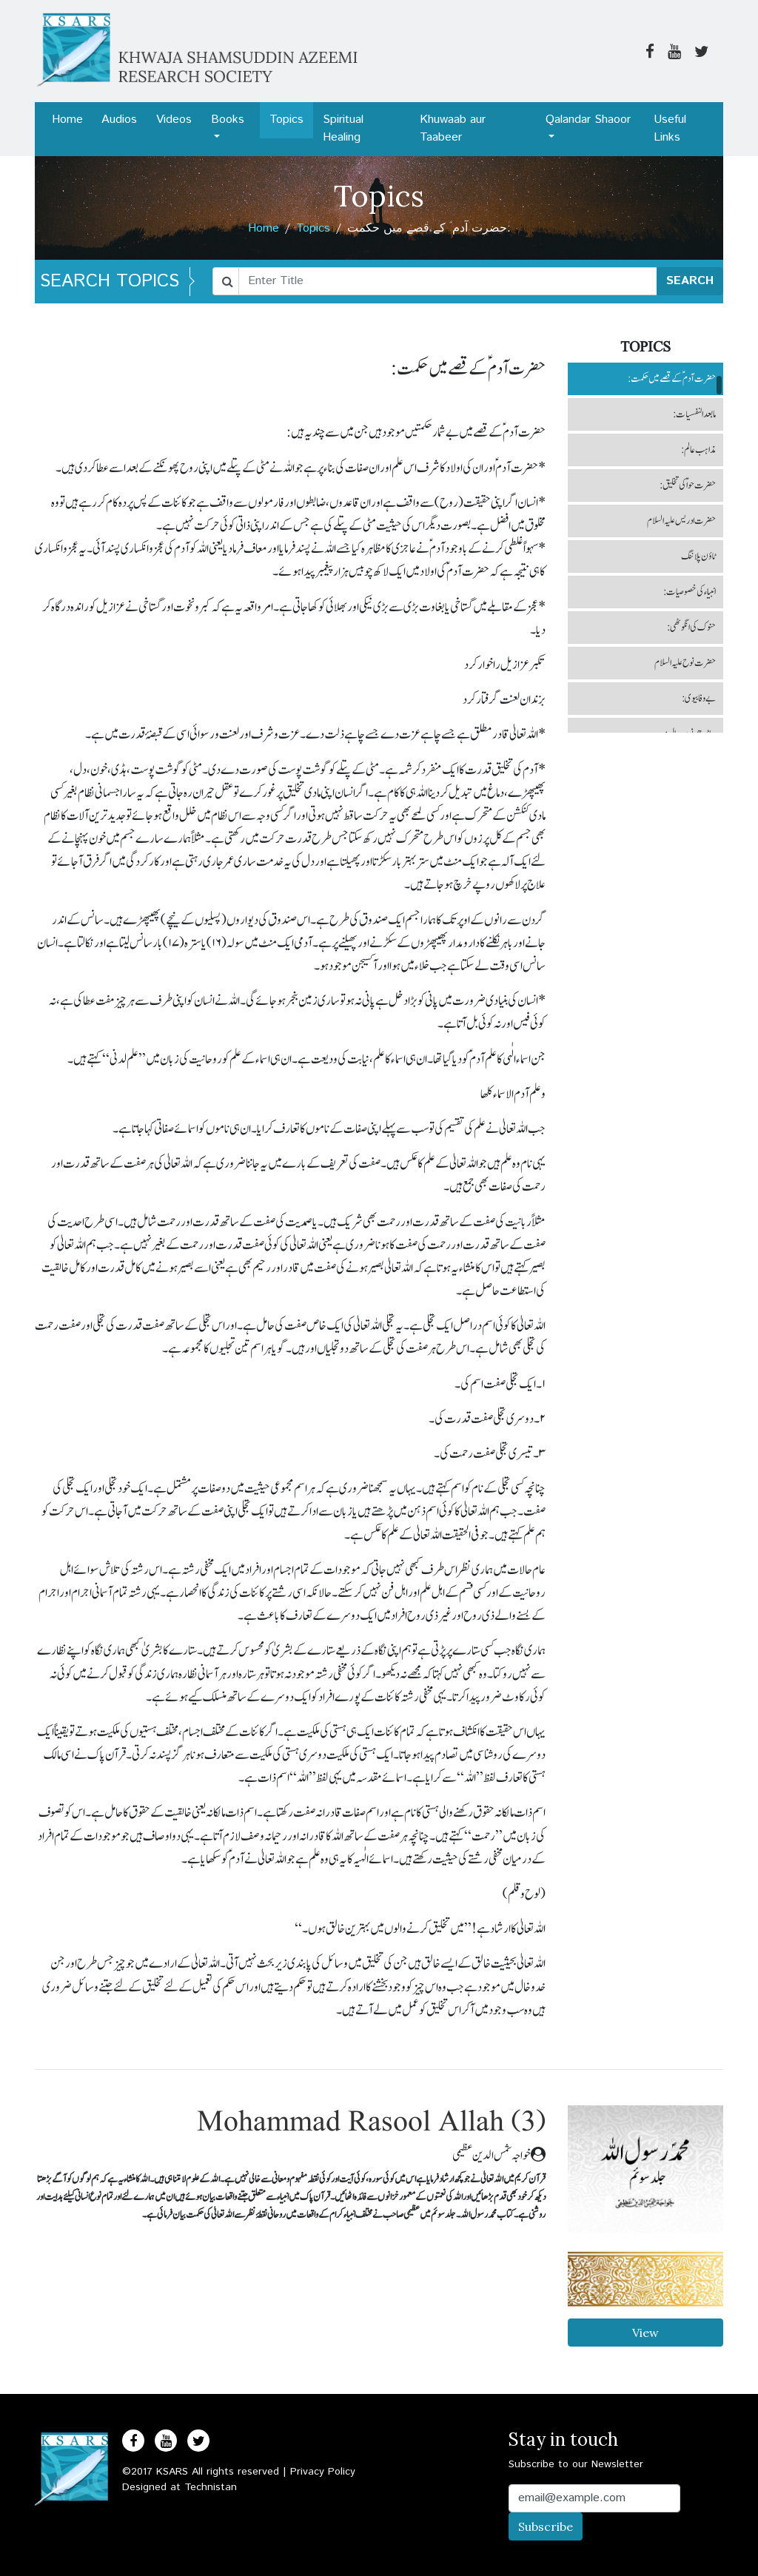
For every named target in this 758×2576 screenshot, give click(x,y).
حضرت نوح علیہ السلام (685, 663)
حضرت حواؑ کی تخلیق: (688, 485)
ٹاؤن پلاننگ (698, 556)
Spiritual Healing (343, 128)
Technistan (210, 2487)
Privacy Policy (322, 2471)
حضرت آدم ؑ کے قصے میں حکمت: (672, 379)
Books (227, 119)
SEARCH (690, 280)
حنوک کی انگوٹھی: (691, 627)
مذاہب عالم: (698, 450)
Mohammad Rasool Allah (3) (371, 2123)
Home (67, 119)
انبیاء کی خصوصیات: (689, 592)
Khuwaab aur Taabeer (453, 128)
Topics (286, 119)
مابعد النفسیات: (694, 414)
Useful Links (670, 128)
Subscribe (545, 2526)
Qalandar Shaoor (588, 119)
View (645, 2332)
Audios (119, 119)
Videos (174, 119)
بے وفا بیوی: (699, 698)
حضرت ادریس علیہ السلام (681, 521)
